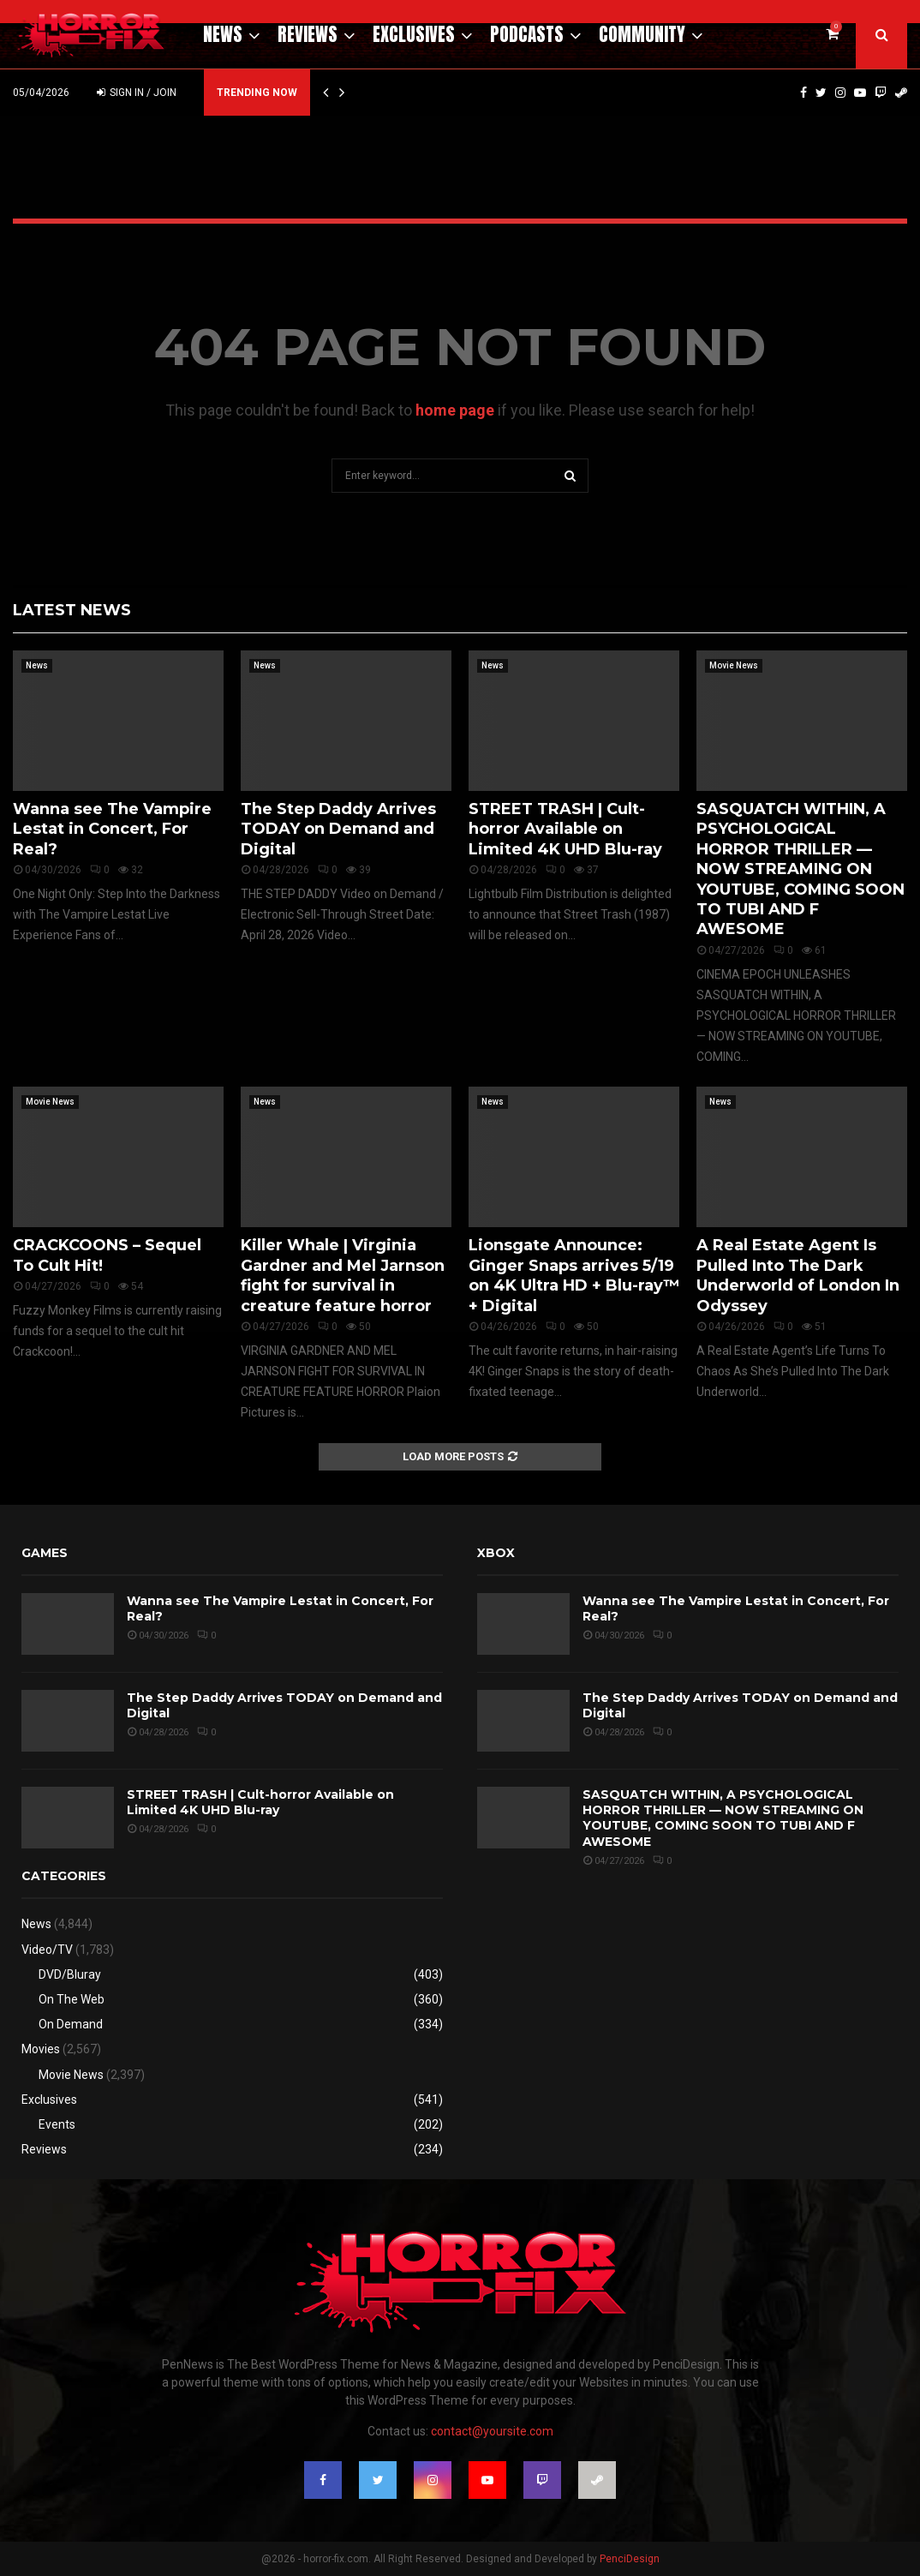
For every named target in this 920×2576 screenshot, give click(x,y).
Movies (40, 2049)
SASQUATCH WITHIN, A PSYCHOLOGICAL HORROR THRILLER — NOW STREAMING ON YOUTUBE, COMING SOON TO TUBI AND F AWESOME (800, 869)
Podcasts (527, 34)
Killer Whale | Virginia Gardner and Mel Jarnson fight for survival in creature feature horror (343, 1275)
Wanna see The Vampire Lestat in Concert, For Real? (112, 829)
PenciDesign (630, 2559)
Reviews (308, 34)
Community (642, 34)
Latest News (72, 610)
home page (454, 410)
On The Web (72, 1999)
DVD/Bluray (70, 1974)
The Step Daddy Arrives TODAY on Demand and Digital (338, 829)
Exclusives (414, 34)
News (222, 34)
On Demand (71, 2024)
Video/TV (47, 1949)
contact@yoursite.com (492, 2431)
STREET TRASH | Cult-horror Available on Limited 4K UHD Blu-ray (565, 829)
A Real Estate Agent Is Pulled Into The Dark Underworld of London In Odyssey (797, 1275)
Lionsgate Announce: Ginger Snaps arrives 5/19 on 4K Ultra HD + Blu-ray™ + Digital (574, 1275)
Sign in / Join (136, 93)
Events (57, 2124)
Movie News (733, 665)
